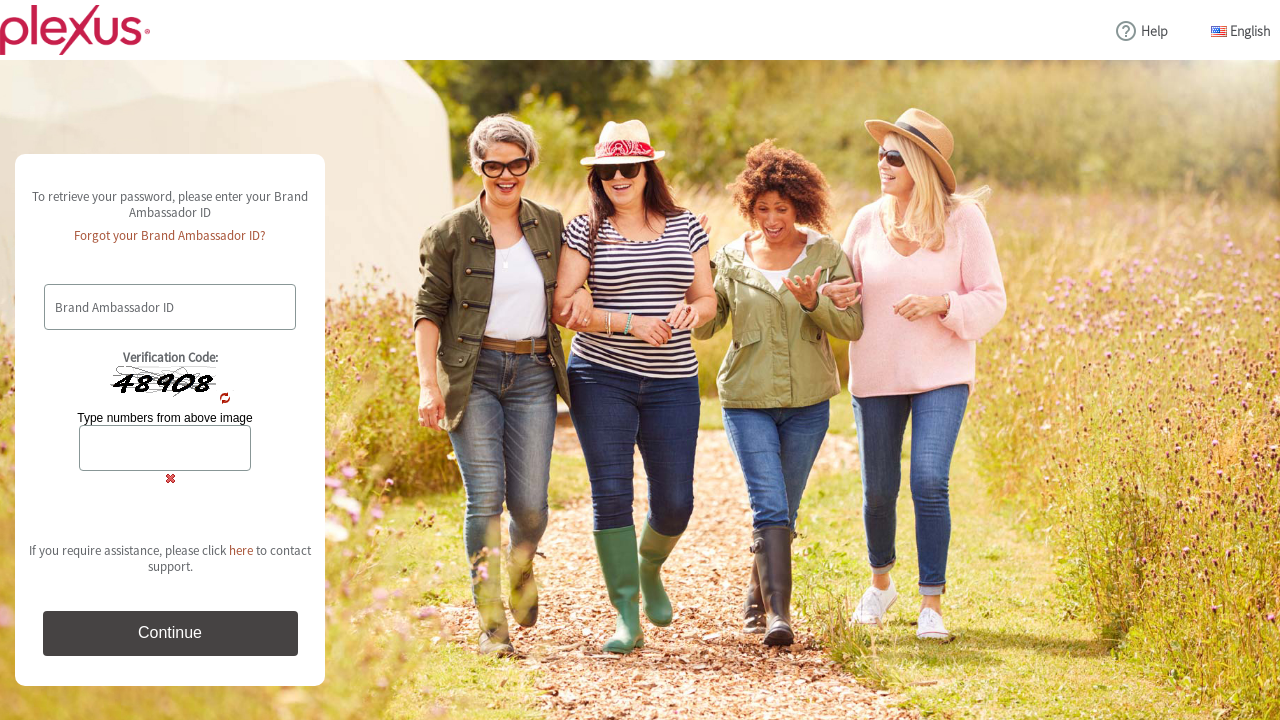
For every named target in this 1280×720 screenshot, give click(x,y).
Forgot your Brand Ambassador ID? (170, 235)
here (241, 550)
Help (1154, 31)
